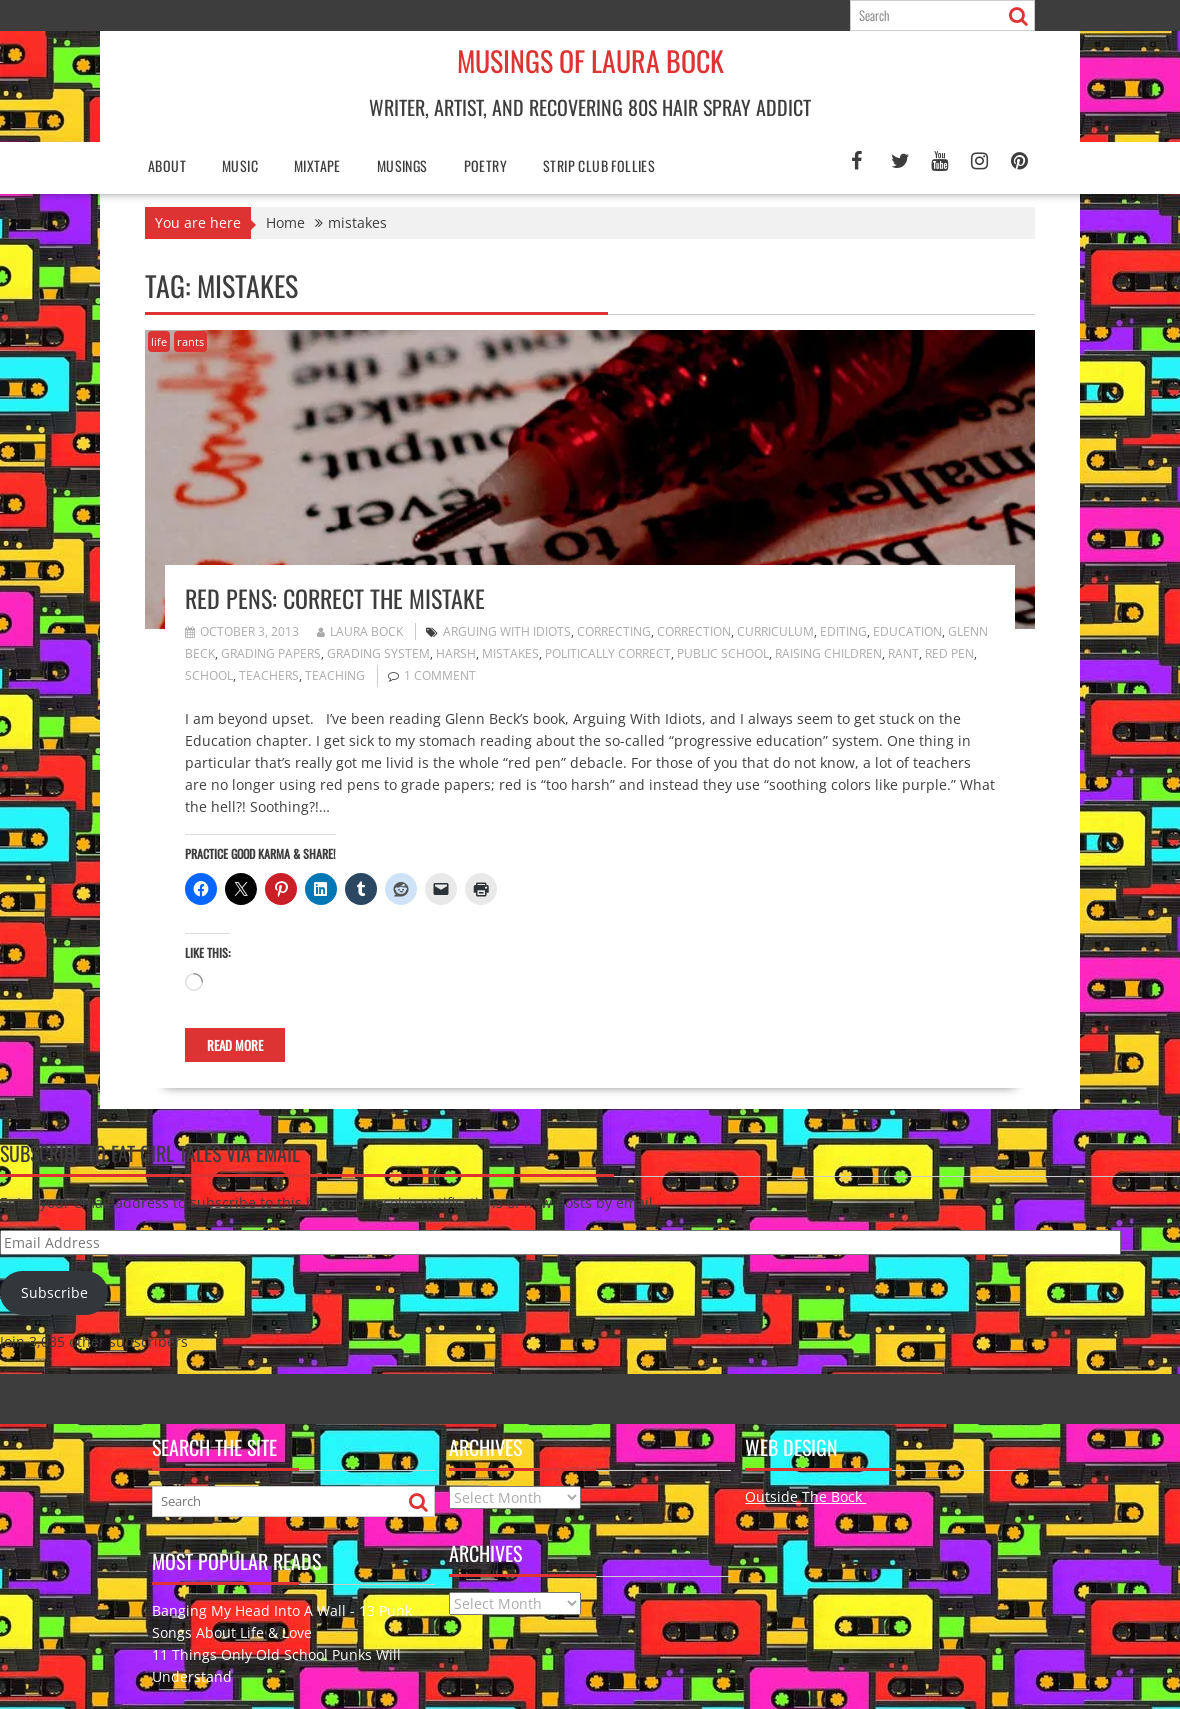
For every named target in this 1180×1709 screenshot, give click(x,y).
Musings (402, 165)
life (159, 341)
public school (723, 653)
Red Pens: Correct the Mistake (335, 598)
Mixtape (317, 165)
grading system (378, 653)
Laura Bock (360, 631)
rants (190, 341)
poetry (485, 165)
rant (903, 653)
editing (843, 631)
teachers (269, 675)
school (209, 675)
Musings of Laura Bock (590, 60)
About (167, 165)
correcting (614, 631)
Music (240, 165)
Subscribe (54, 1292)
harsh (456, 653)
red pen (949, 653)
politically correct (608, 653)
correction (694, 631)
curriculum (775, 631)
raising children (828, 653)
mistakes (510, 653)
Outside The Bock (805, 1496)
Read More (235, 1045)
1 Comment (440, 675)
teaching (335, 675)
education (907, 631)
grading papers (271, 653)
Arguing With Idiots (507, 631)
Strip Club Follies (599, 165)
